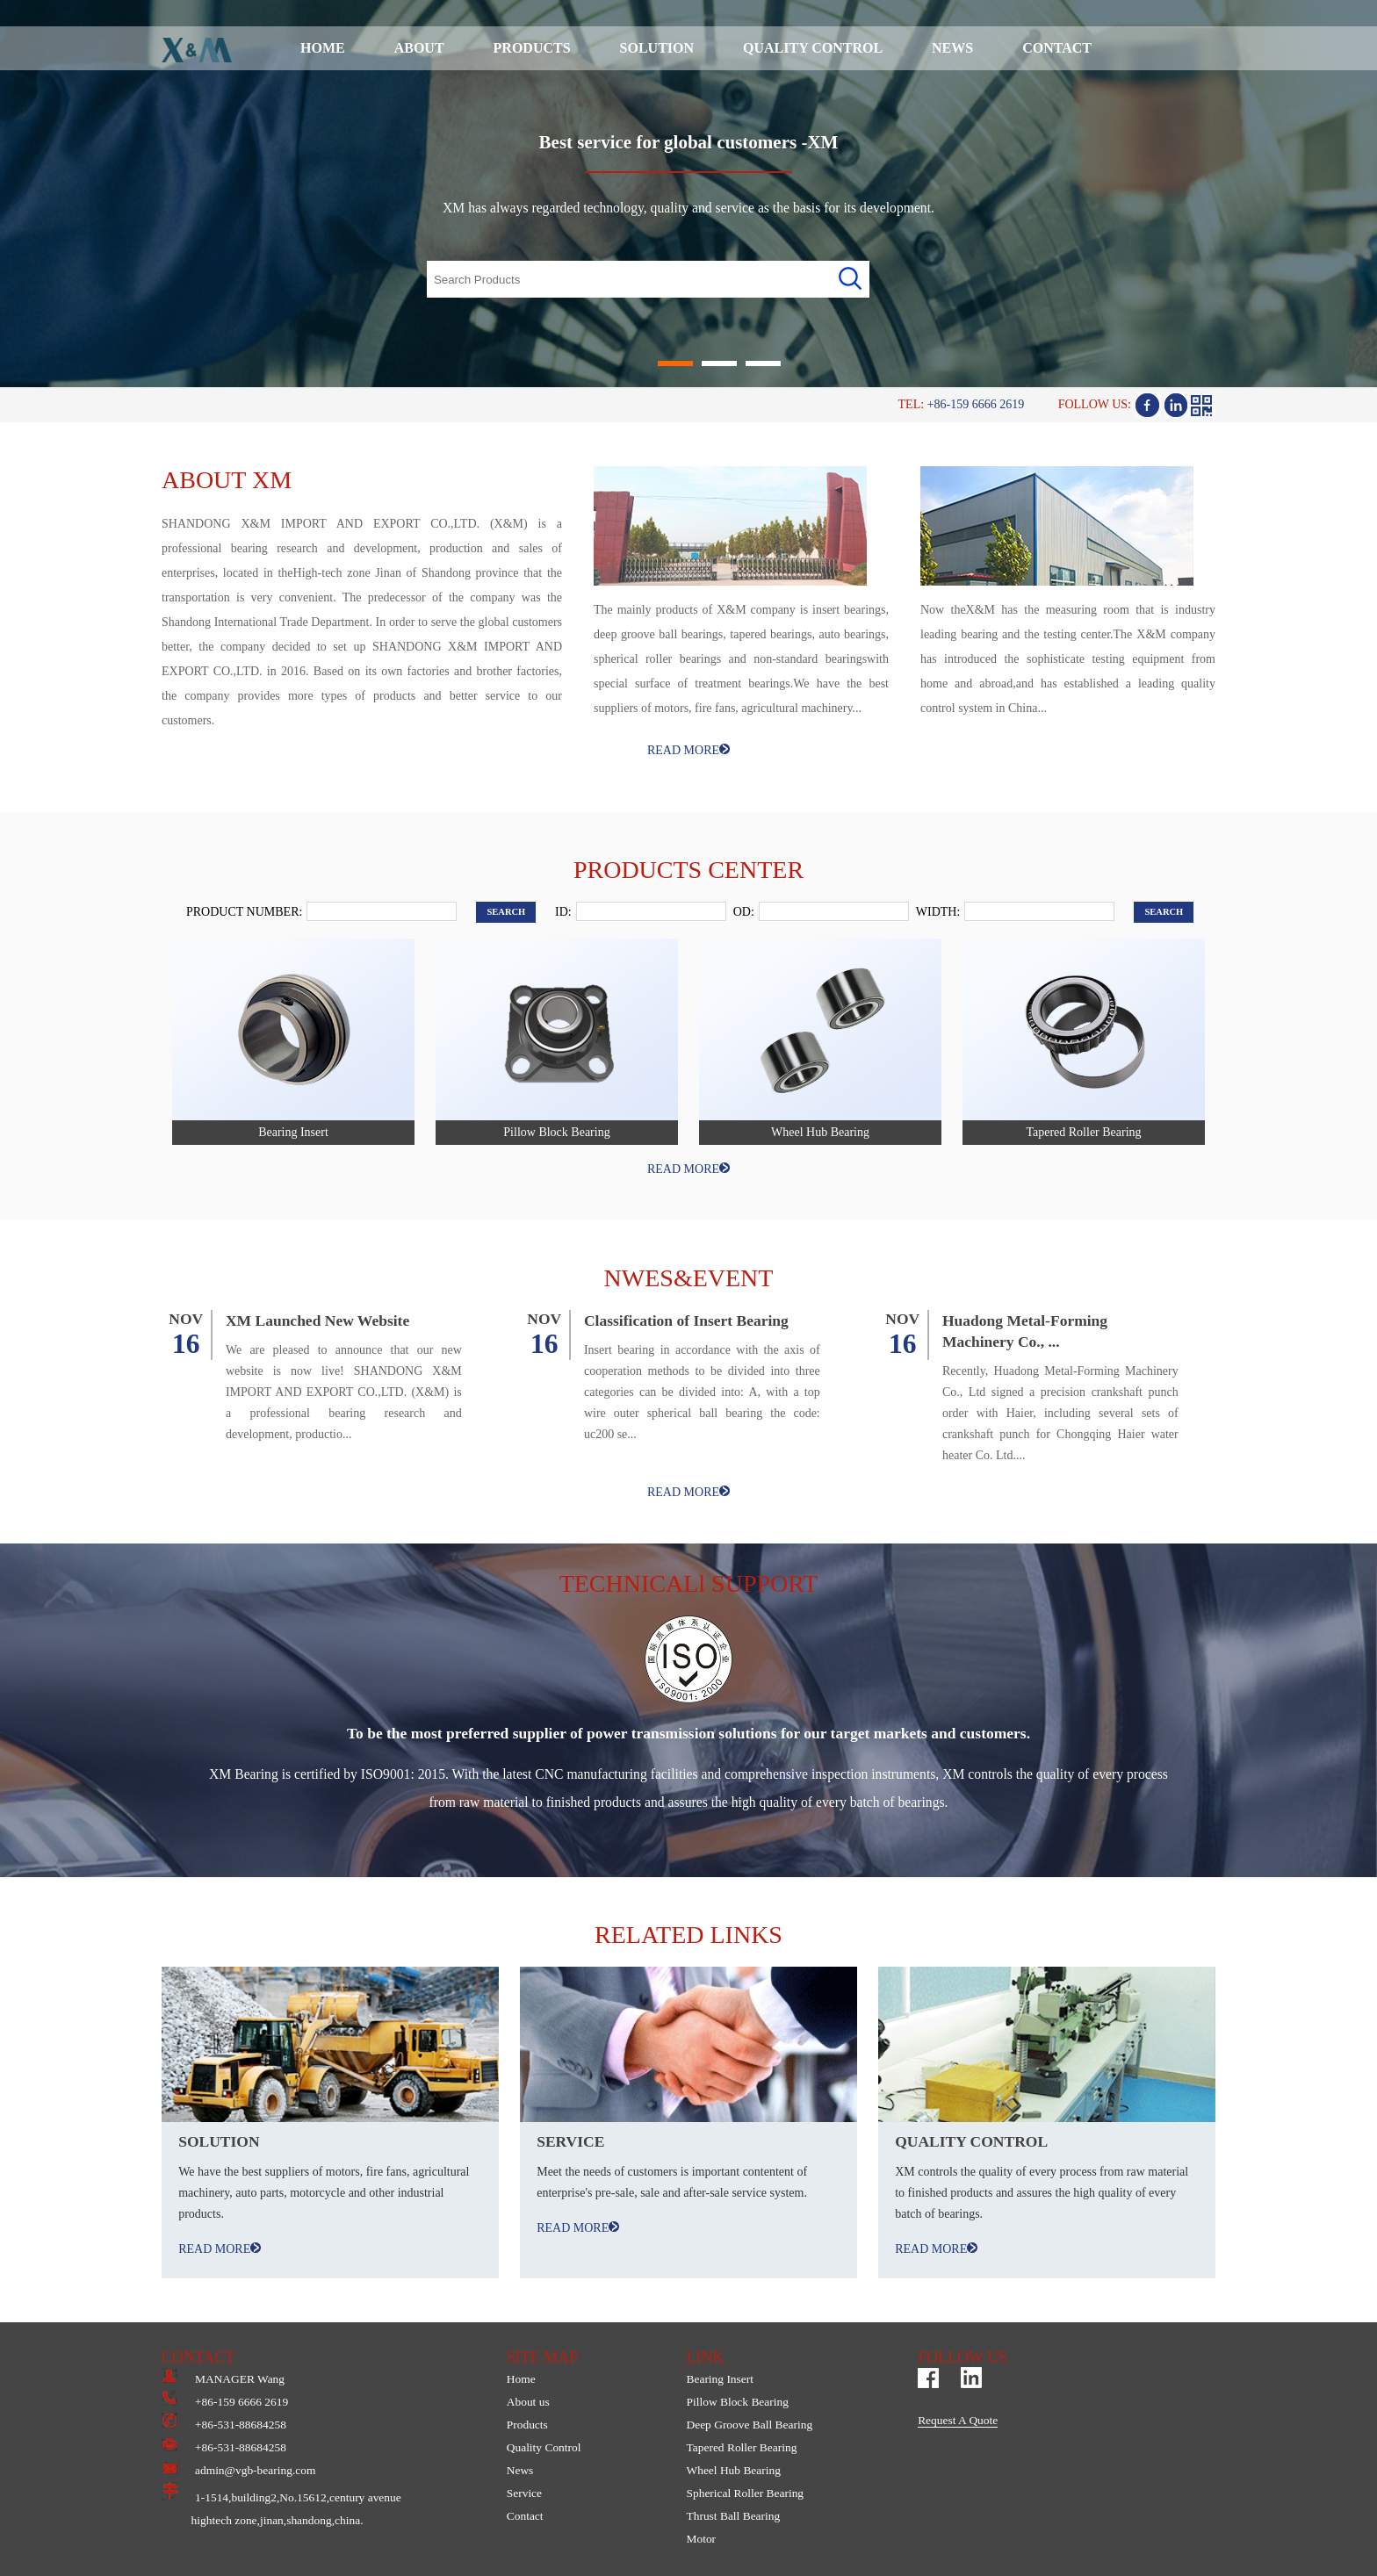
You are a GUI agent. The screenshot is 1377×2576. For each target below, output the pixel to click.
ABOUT (419, 47)
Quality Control (544, 2447)
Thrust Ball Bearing (733, 2515)
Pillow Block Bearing (737, 2401)
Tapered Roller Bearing (741, 2447)
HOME (322, 47)
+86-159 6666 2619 (225, 2401)
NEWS (952, 47)
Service (524, 2493)
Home (521, 2378)
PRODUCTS (532, 47)
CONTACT (1057, 47)
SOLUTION (657, 47)
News (520, 2470)
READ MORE (688, 750)
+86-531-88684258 (224, 2424)
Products (527, 2424)
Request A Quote (958, 2420)
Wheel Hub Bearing (733, 2470)
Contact (525, 2515)
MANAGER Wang (223, 2378)
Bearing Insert (719, 2378)
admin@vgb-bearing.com (238, 2470)
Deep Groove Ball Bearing (749, 2424)
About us (528, 2401)
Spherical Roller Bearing (745, 2493)
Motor (701, 2538)
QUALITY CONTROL (813, 47)
